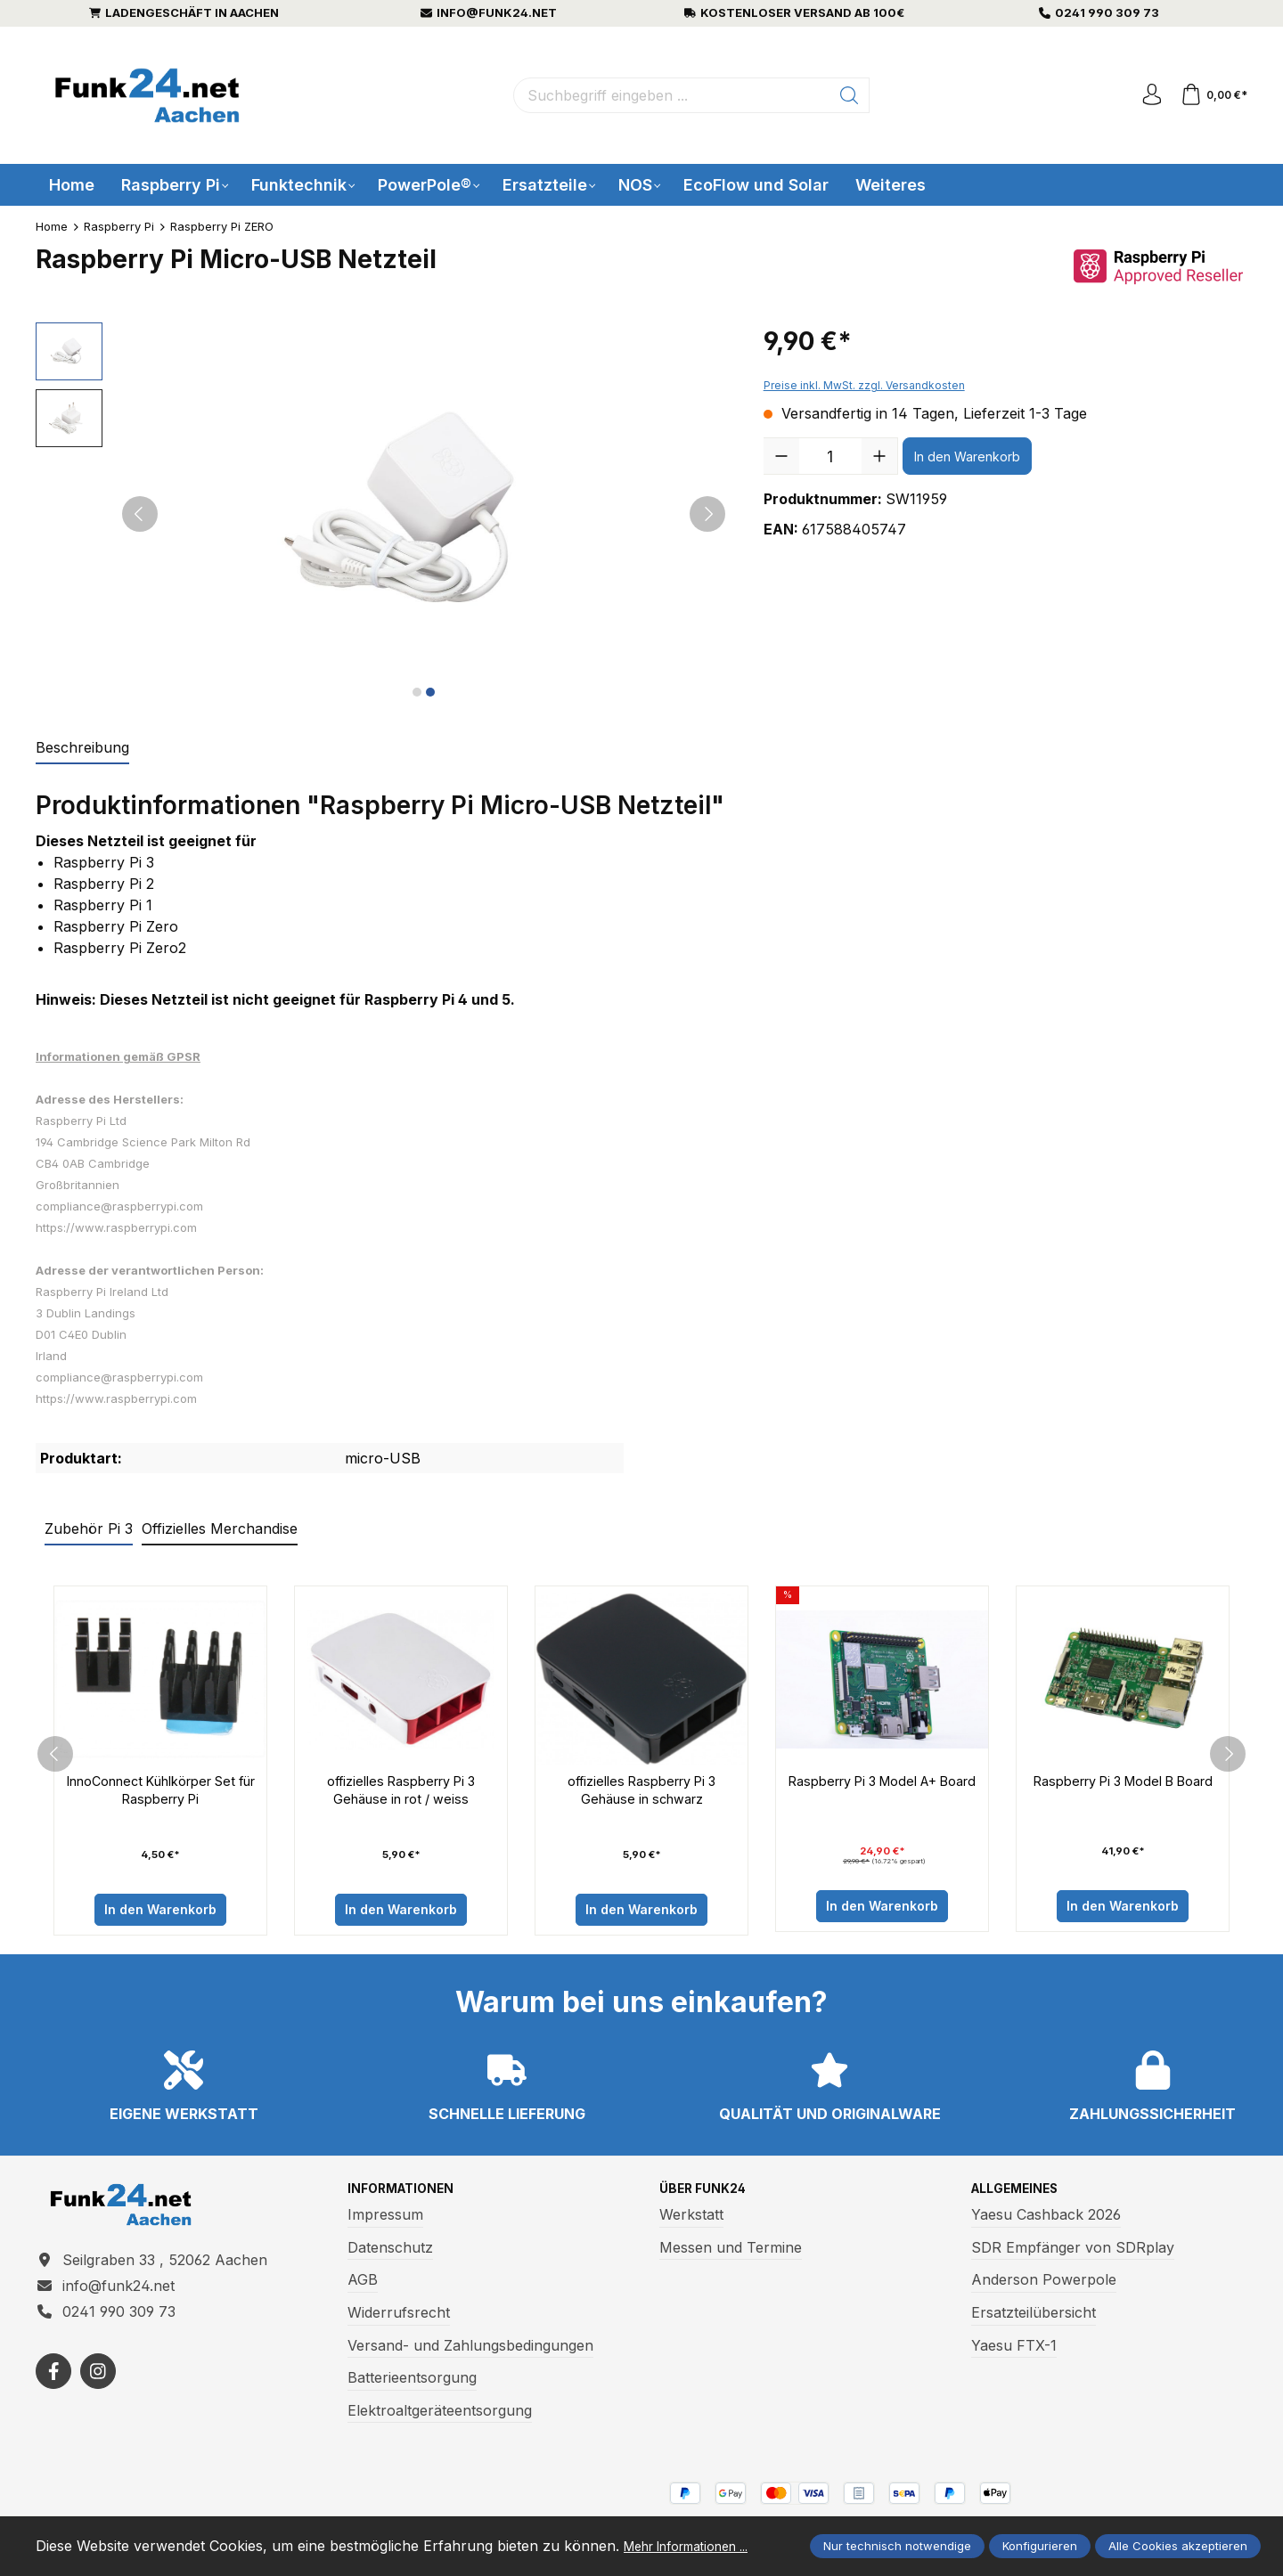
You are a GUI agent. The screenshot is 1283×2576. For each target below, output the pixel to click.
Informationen (408, 2195)
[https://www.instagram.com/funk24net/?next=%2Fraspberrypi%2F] (98, 2390)
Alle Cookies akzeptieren (1177, 2537)
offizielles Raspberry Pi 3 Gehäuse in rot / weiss (401, 1792)
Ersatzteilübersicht (1033, 2319)
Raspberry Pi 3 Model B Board (1123, 1792)
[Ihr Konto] (1144, 95)
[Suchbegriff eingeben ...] (666, 95)
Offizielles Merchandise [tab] (220, 1528)
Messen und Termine (730, 2253)
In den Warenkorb (967, 456)
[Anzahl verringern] (781, 456)
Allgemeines (1022, 2195)
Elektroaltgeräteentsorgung (439, 2416)
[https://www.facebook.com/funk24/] (53, 2390)
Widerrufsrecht (398, 2319)
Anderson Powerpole (1043, 2286)
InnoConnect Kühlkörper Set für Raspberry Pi (160, 1792)
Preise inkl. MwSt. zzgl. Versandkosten (864, 385)
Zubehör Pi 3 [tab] (89, 1528)
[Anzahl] (830, 456)
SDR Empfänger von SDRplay (1072, 2253)
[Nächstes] (707, 514)
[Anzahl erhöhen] (879, 456)
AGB (362, 2286)
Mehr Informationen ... (112, 2547)
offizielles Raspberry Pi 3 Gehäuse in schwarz (641, 1792)
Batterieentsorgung (412, 2384)
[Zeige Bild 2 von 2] (430, 692)
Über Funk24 (708, 2195)
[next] (1228, 1756)
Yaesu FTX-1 (1014, 2351)
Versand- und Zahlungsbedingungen (470, 2351)
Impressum (385, 2221)
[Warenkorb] (1211, 95)
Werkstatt (691, 2221)
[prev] (55, 1756)
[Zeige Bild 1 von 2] (417, 692)
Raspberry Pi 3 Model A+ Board (882, 1792)
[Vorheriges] (140, 514)
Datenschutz (390, 2253)
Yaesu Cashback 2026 (1046, 2221)
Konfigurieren (1039, 2537)
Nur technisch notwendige (897, 2537)
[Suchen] (844, 95)
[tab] (82, 748)
